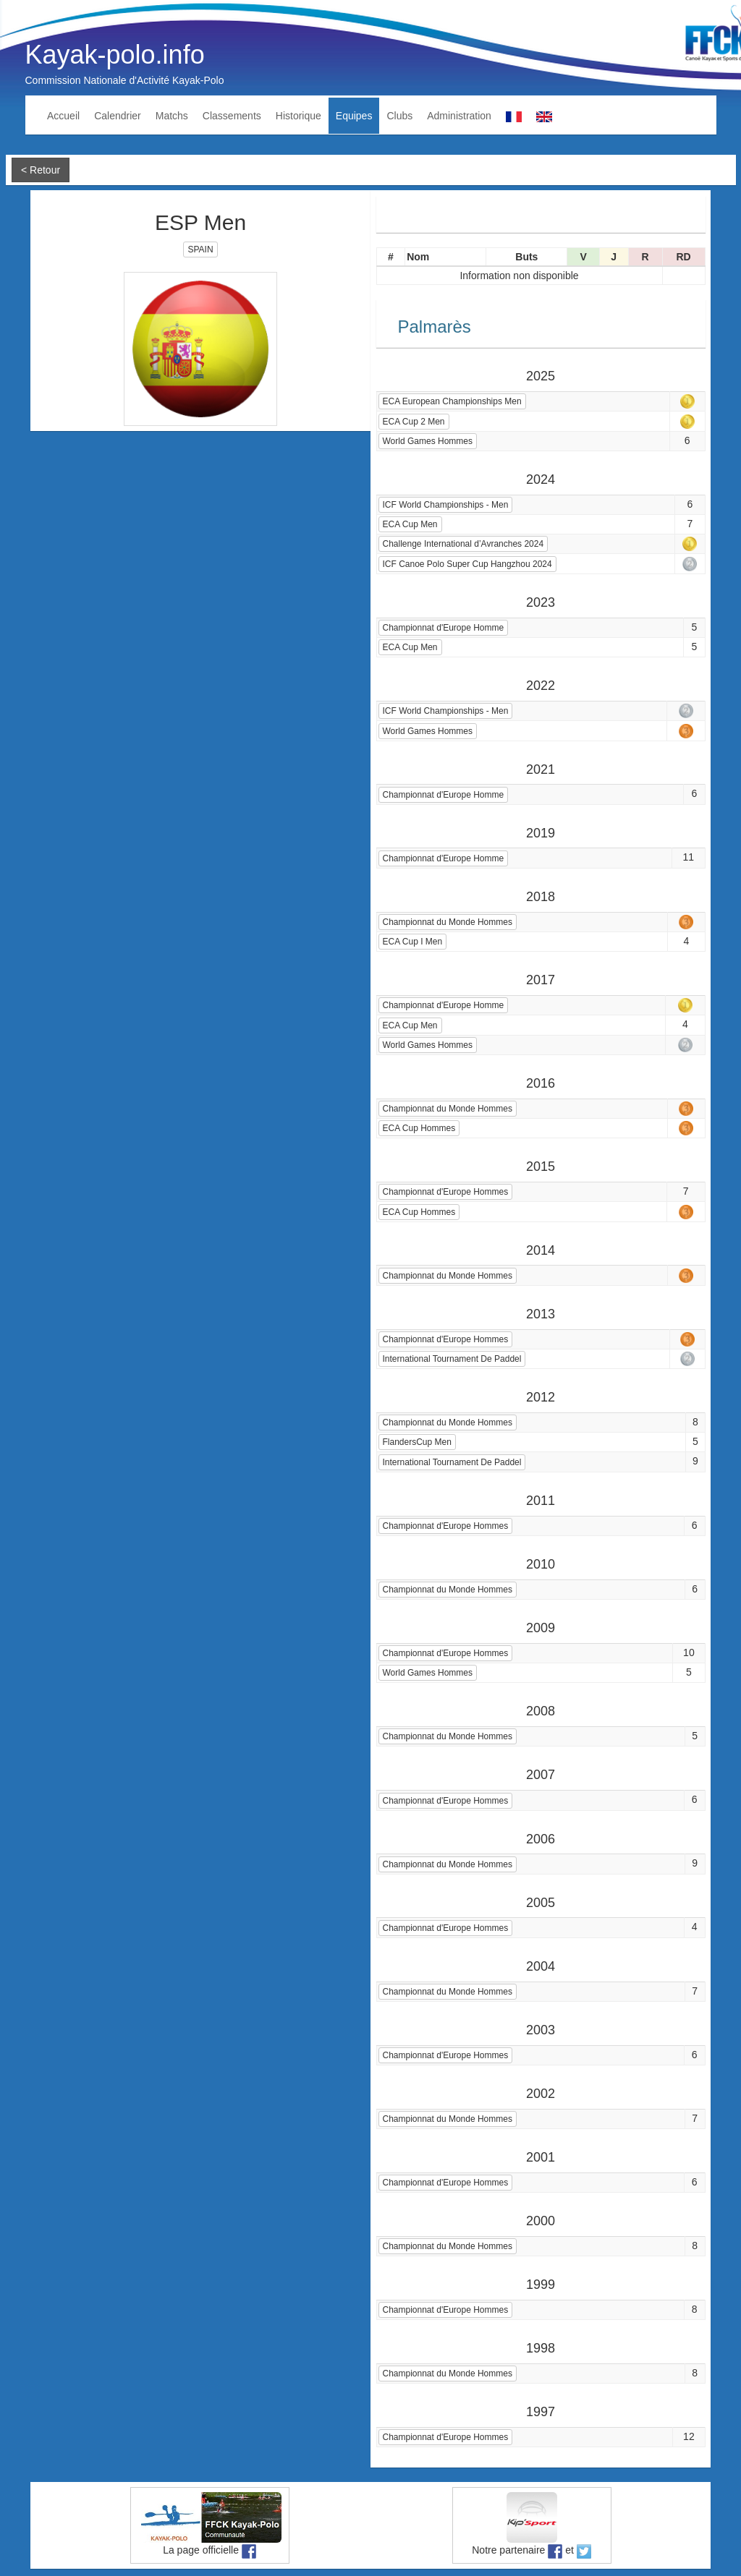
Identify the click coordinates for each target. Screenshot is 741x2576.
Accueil (63, 115)
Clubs (399, 115)
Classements (232, 115)
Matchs (172, 115)
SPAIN (200, 249)
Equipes (354, 115)
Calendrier (117, 115)
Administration (459, 115)
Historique (298, 115)
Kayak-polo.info (115, 54)
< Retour (40, 170)
